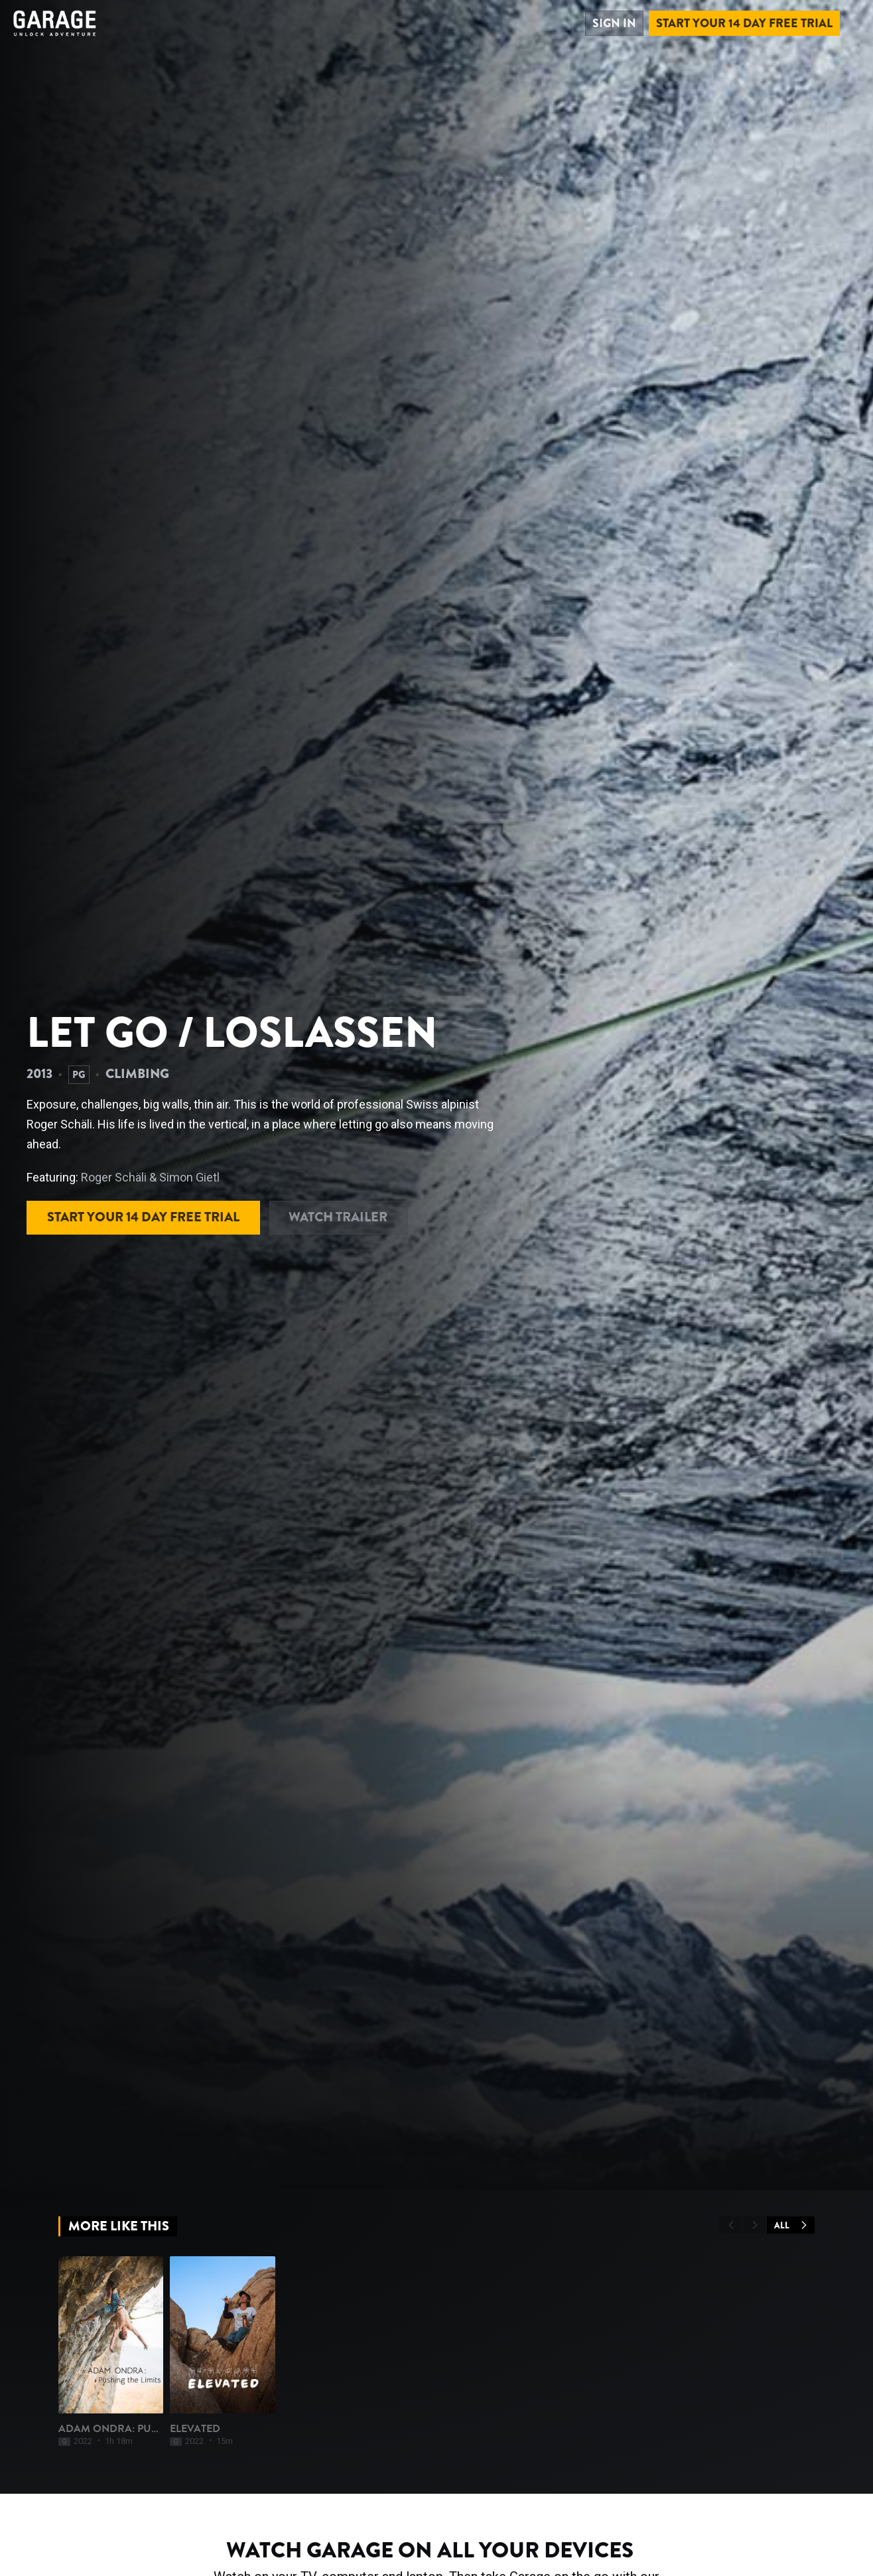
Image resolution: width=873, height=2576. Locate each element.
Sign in (614, 23)
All (791, 2225)
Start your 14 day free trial (744, 23)
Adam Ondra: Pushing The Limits (149, 2488)
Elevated (235, 2488)
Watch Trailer (339, 1217)
